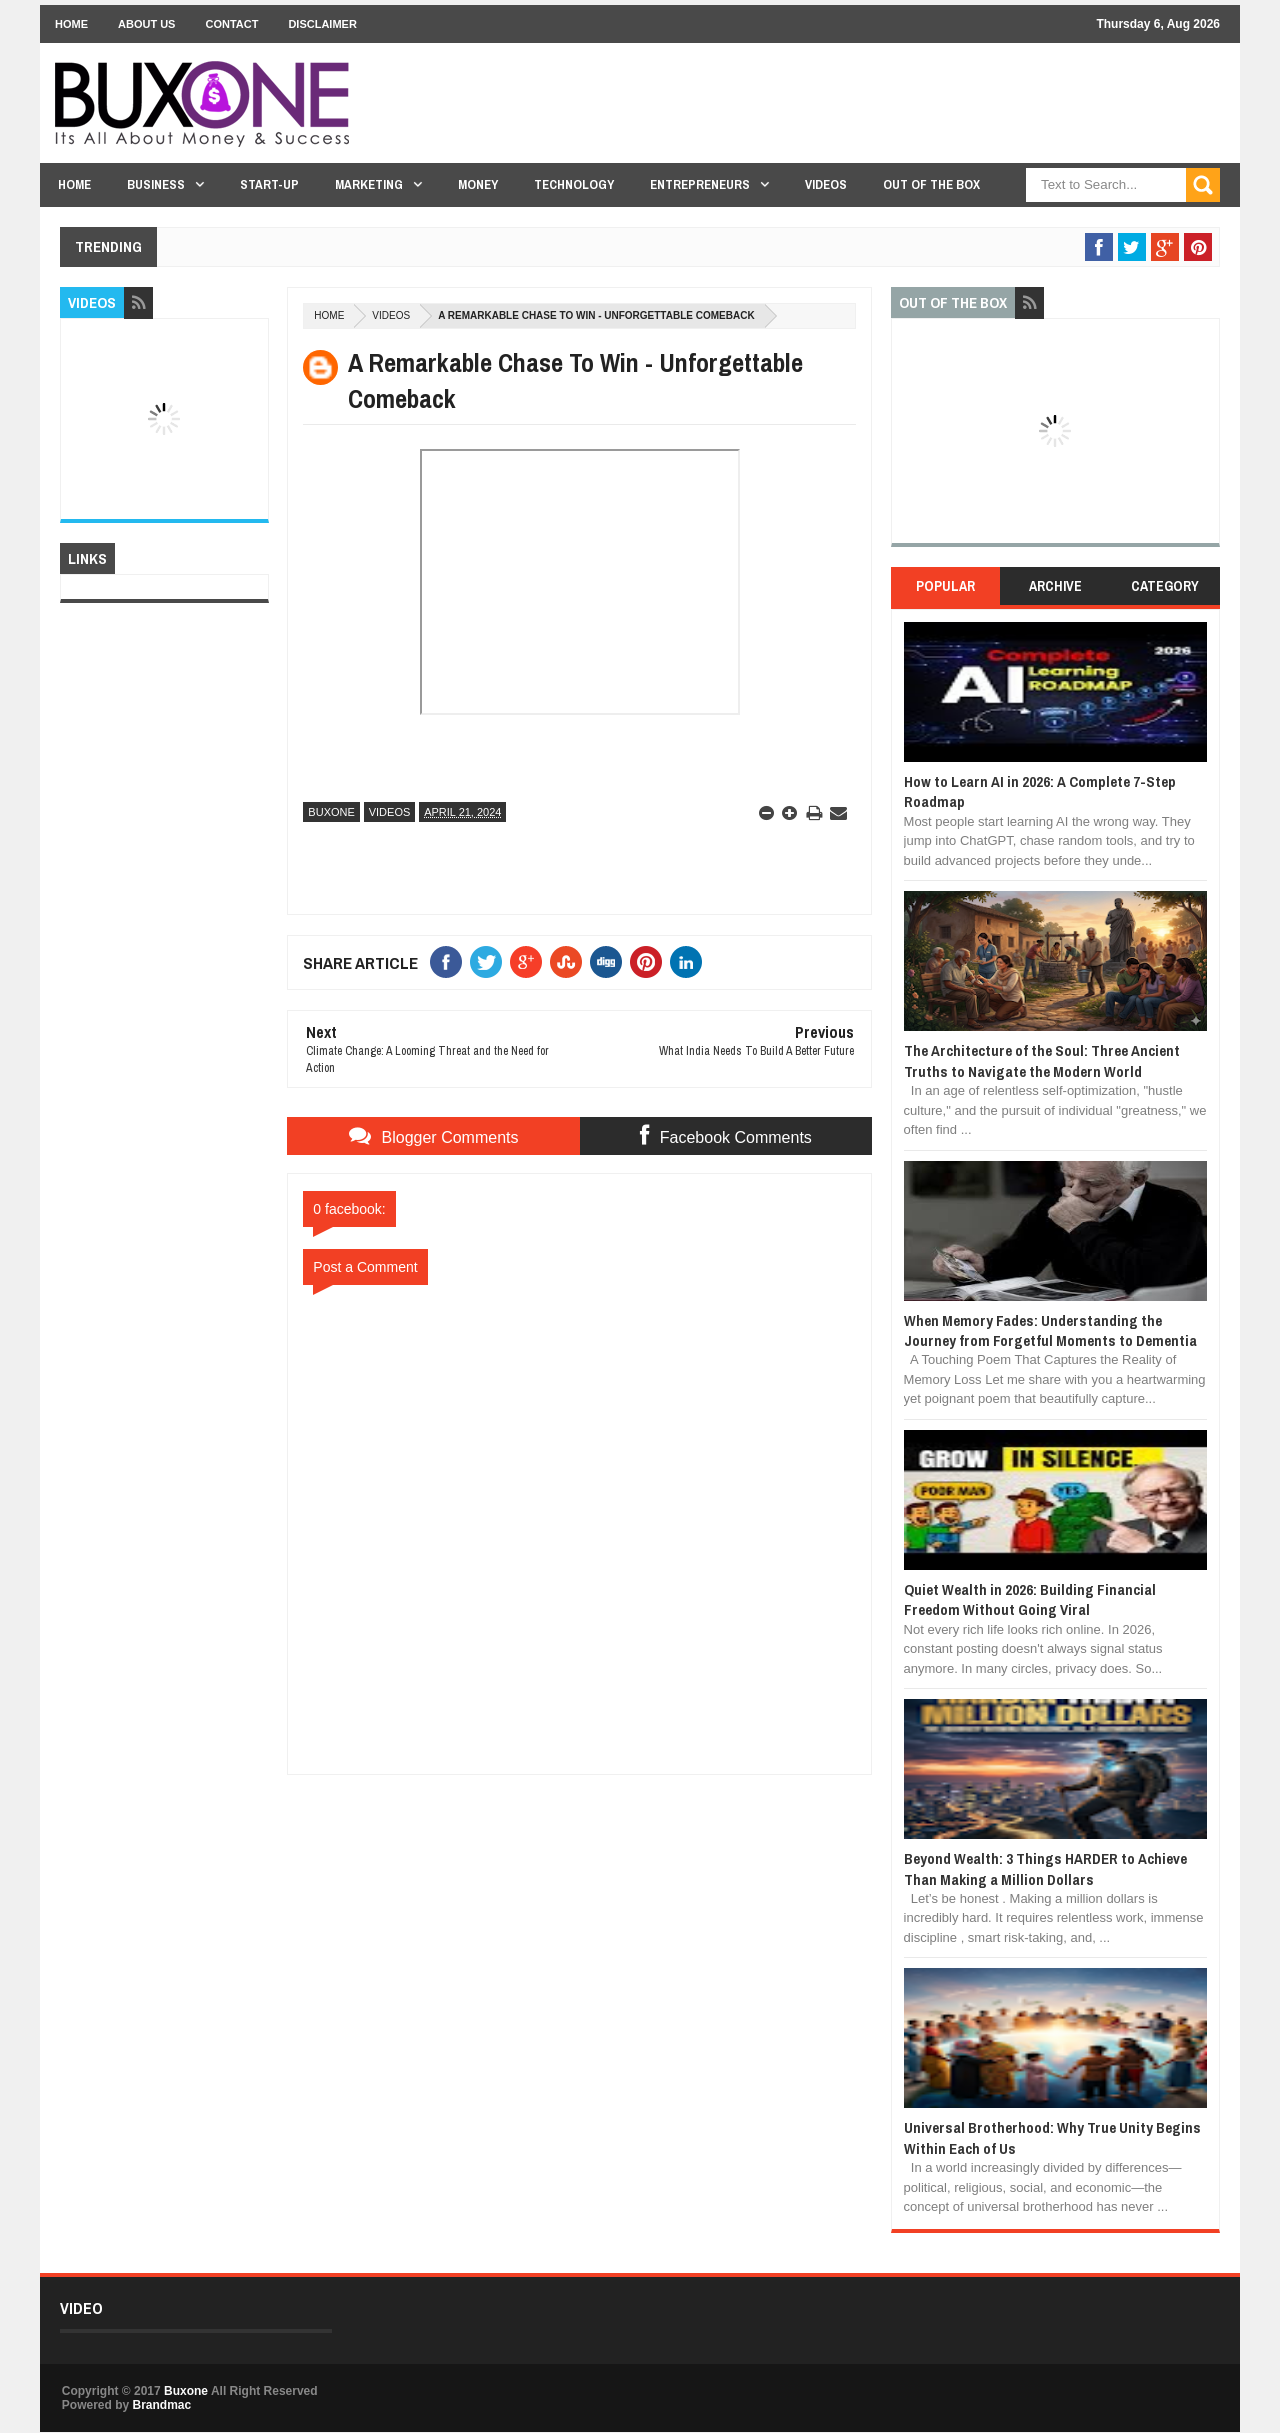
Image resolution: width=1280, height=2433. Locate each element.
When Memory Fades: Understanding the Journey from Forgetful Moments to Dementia (1050, 1330)
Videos (826, 184)
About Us (146, 24)
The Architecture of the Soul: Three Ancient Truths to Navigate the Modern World (1042, 1060)
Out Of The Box (931, 184)
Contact (231, 24)
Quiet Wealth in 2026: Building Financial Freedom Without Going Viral (1030, 1599)
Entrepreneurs (700, 184)
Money (478, 184)
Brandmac (161, 2405)
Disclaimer (322, 24)
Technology (574, 184)
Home (71, 24)
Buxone (331, 812)
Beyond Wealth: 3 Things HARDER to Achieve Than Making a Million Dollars (1045, 1868)
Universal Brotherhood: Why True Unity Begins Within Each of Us (1052, 2137)
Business (156, 184)
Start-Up (269, 184)
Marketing (369, 184)
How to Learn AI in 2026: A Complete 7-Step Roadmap (1040, 791)
